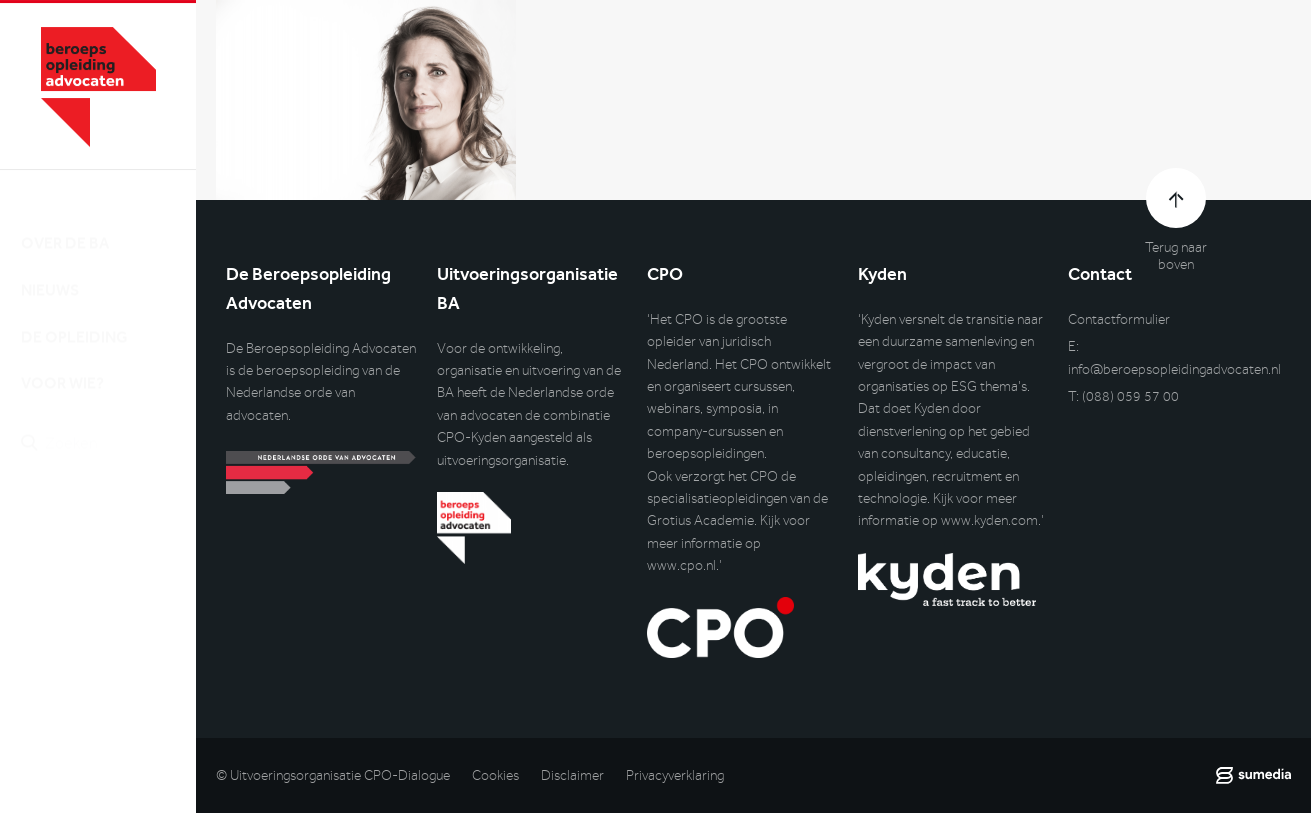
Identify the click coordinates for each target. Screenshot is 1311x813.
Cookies (495, 775)
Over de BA (65, 223)
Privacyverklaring (675, 775)
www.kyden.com (989, 520)
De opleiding (74, 317)
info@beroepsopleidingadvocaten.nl (1174, 369)
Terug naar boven (1176, 256)
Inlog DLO (109, 526)
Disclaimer (572, 775)
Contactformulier (1119, 319)
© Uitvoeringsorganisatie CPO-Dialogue (333, 775)
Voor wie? (62, 364)
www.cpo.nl (681, 565)
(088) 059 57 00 (1130, 396)
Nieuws (50, 270)
